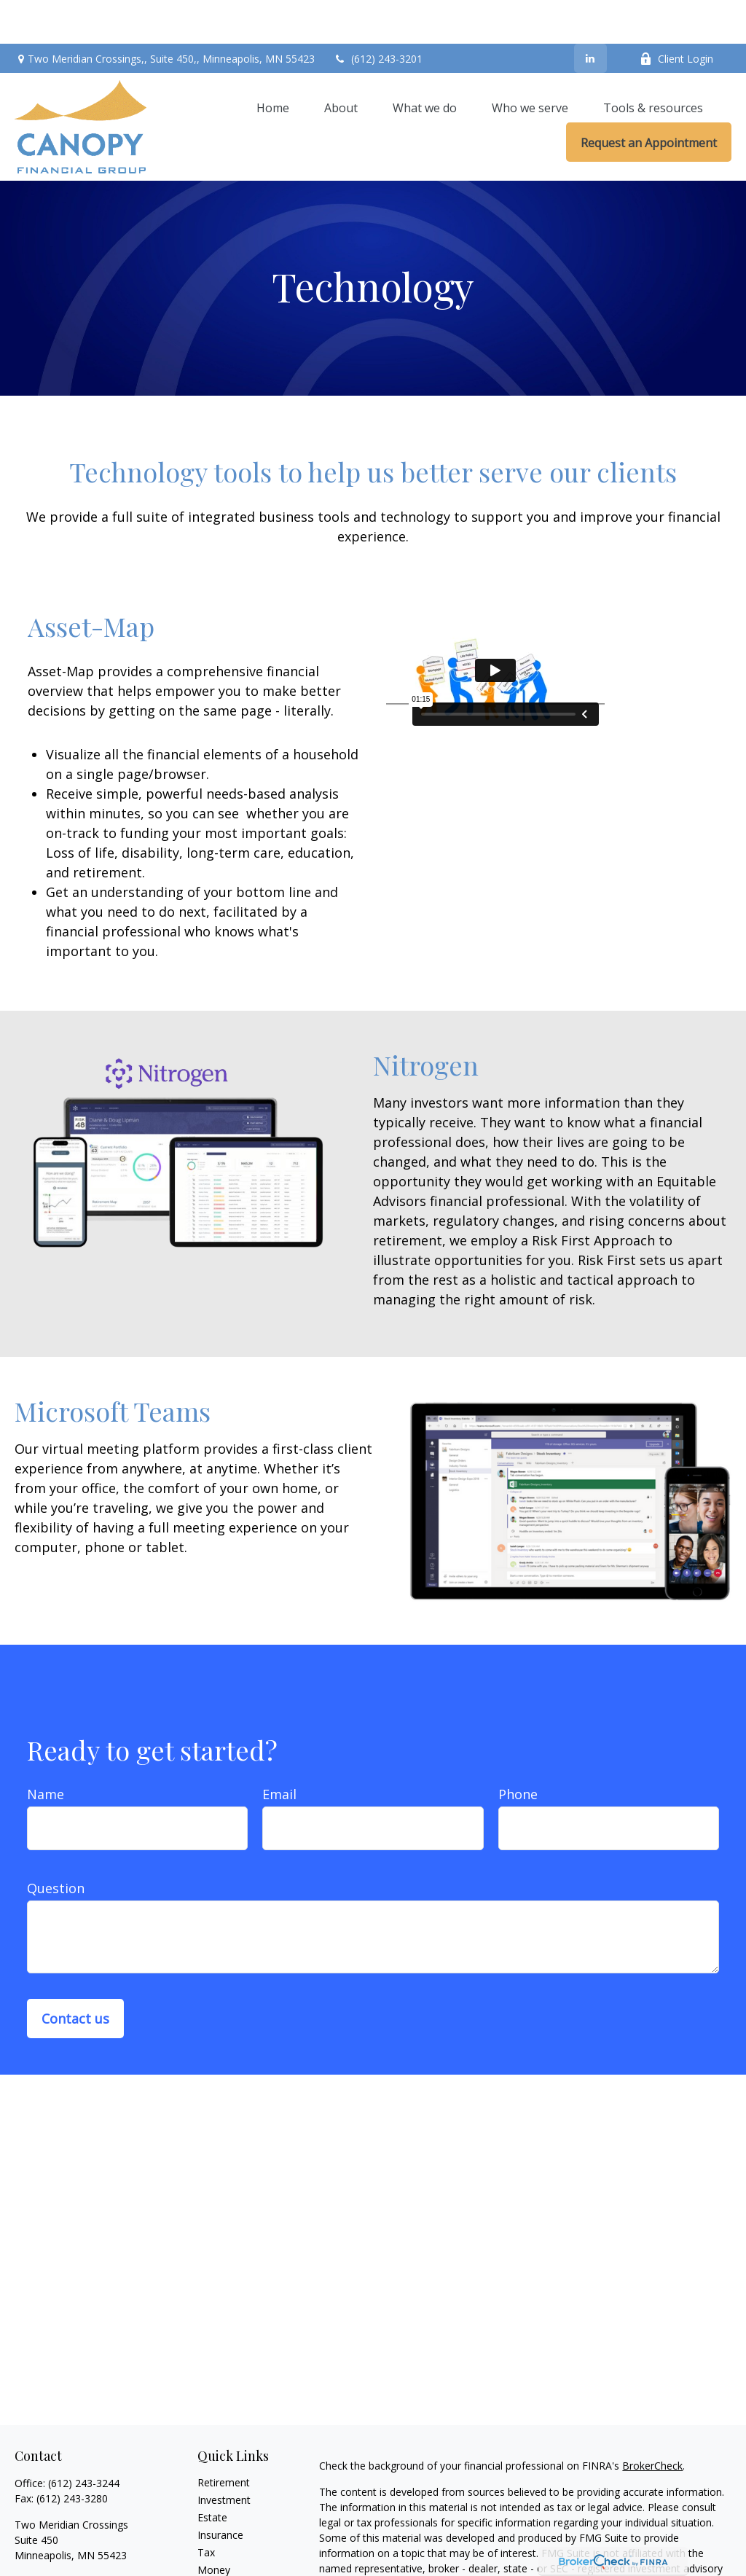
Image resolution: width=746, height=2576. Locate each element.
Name (45, 1750)
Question (56, 1844)
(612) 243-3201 (378, 15)
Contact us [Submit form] (75, 1975)
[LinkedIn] (590, 14)
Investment (224, 2456)
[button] (273, 63)
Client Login (676, 15)
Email (279, 1750)
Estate (212, 2474)
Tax (206, 2509)
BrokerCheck (652, 2422)
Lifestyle (217, 2543)
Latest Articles (230, 2561)
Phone (518, 1750)
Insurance (220, 2491)
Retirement (223, 2439)
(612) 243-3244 (83, 2439)
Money (213, 2526)
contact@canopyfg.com (71, 2537)
